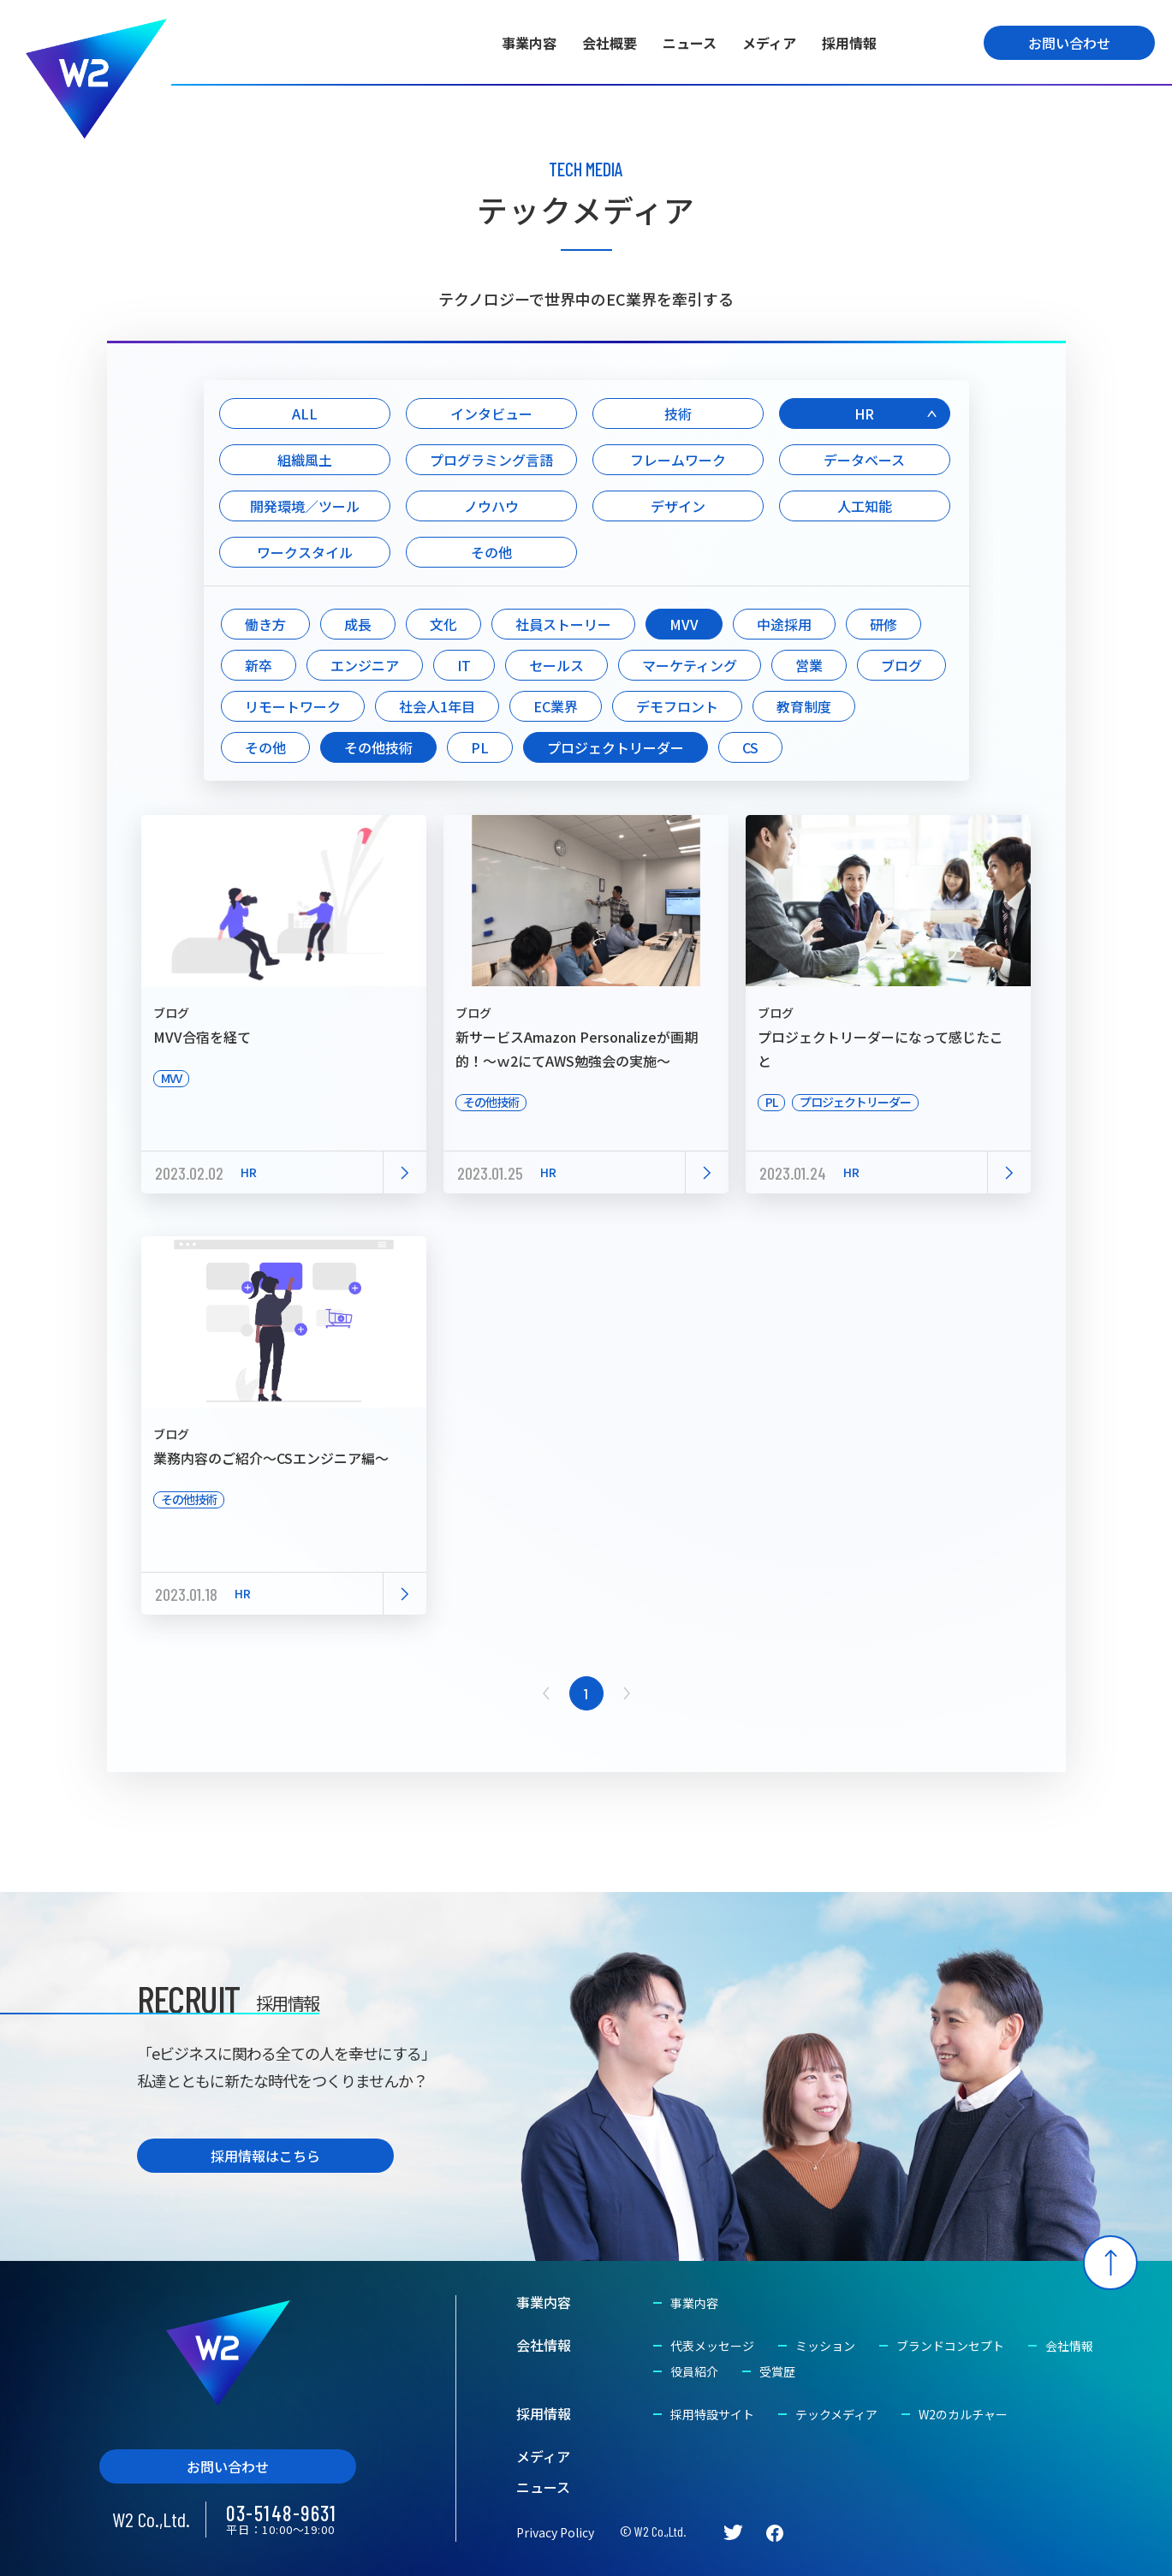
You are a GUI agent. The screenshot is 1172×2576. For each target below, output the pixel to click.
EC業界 (555, 706)
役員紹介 (694, 2371)
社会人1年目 (437, 706)
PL (480, 747)
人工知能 (864, 506)
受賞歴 (777, 2371)
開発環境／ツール (305, 506)
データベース (864, 459)
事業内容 (529, 43)
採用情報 (849, 43)
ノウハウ (491, 506)
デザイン (678, 506)
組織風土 (304, 459)
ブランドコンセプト (950, 2345)
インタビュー (491, 413)
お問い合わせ (1069, 43)
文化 (443, 624)
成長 (358, 624)
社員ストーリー (563, 624)
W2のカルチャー (963, 2414)
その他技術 (378, 747)
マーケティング (689, 665)
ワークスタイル (305, 552)
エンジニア (364, 665)
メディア (769, 43)
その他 (491, 552)
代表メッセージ (712, 2345)
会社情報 (543, 2345)
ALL (305, 413)
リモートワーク (293, 706)
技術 (678, 413)
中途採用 (784, 624)
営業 (809, 665)
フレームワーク (678, 459)
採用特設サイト (712, 2414)
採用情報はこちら (265, 2155)
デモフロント (677, 706)
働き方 (265, 624)
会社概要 (609, 43)
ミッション (825, 2345)
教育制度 (803, 706)
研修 (883, 624)
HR (864, 413)
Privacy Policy (555, 2532)
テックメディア (836, 2414)
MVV (684, 624)
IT (464, 665)
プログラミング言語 (491, 459)
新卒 (258, 665)
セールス (556, 665)
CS (750, 747)
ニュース (690, 43)
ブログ (901, 665)
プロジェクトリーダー (615, 747)
